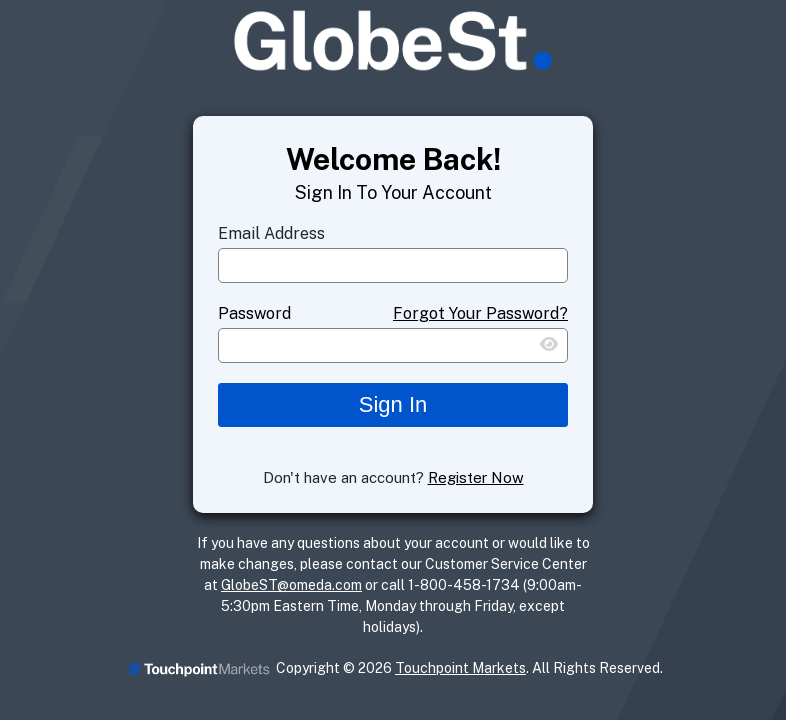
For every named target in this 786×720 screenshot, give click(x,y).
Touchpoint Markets (460, 668)
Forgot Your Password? (480, 313)
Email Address (271, 233)
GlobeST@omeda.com (291, 585)
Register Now (476, 477)
